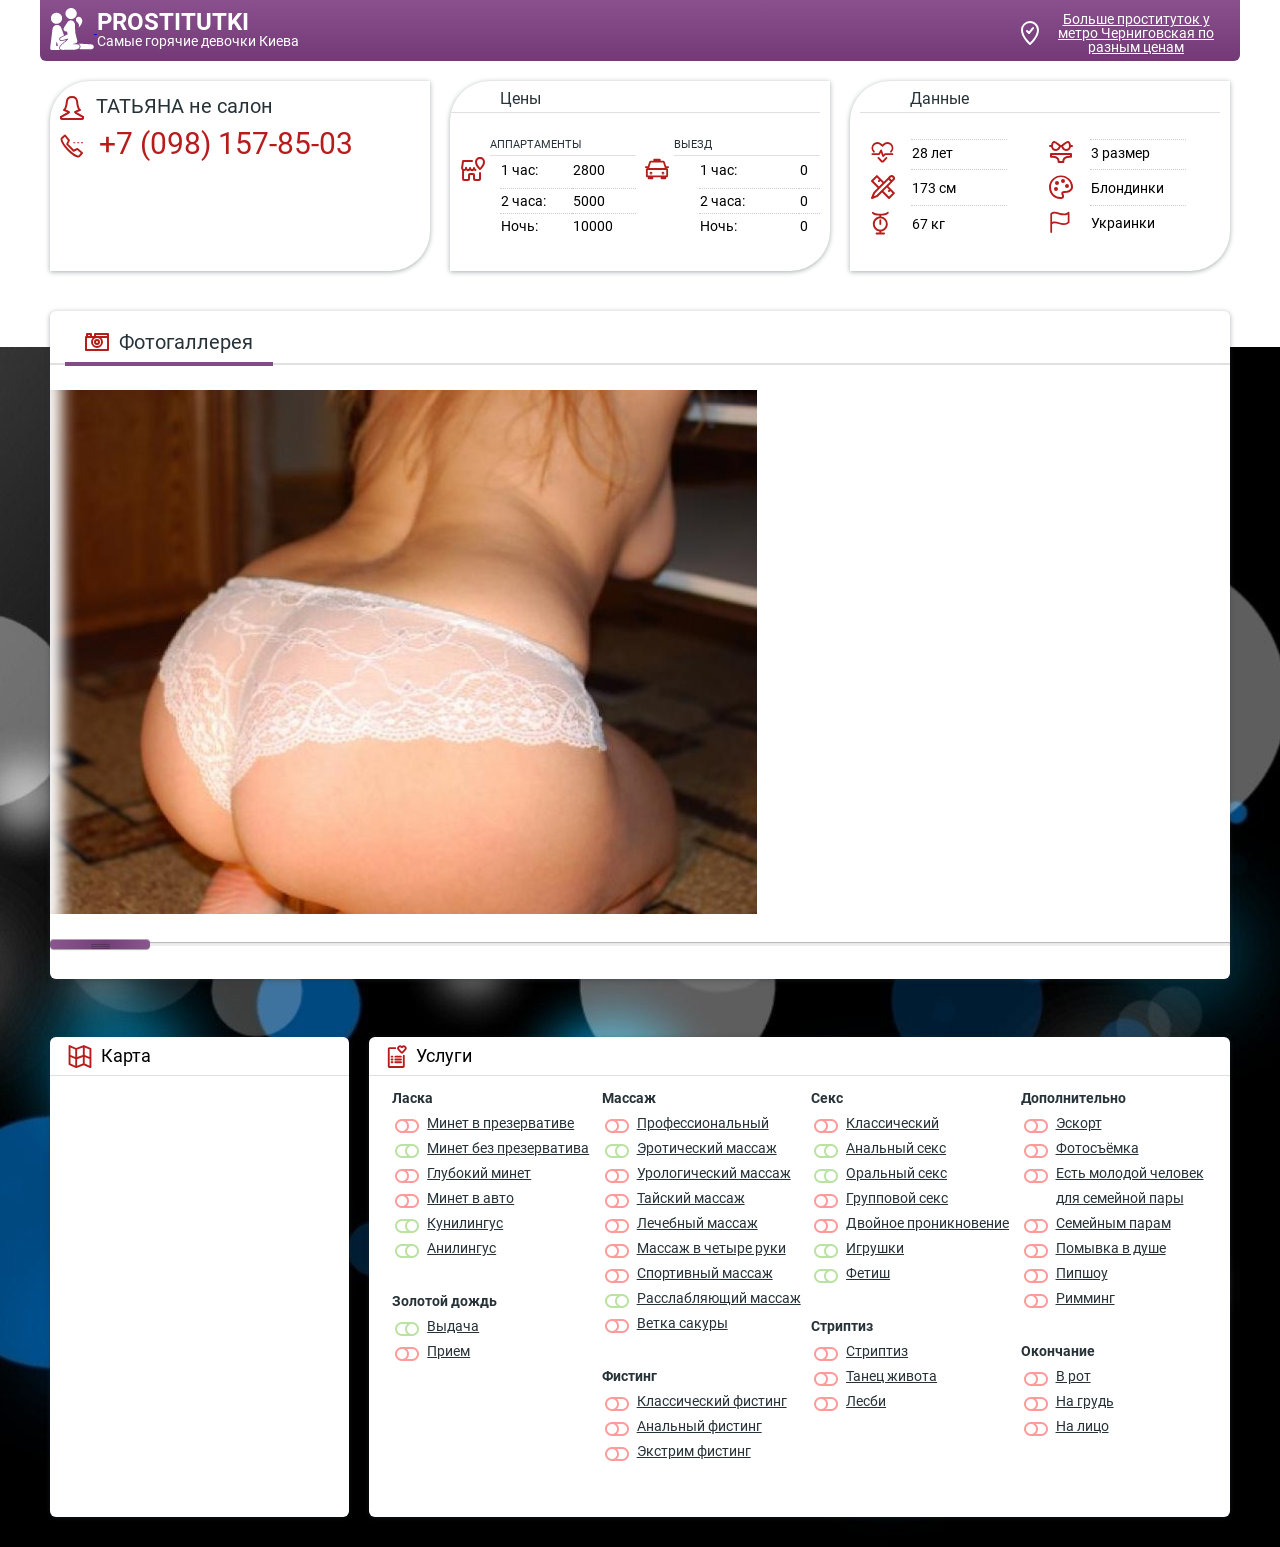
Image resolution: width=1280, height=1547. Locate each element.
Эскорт (1079, 1123)
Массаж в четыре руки (711, 1248)
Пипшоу (1082, 1273)
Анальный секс (896, 1148)
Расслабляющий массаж (719, 1298)
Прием (448, 1351)
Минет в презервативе (500, 1123)
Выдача (453, 1326)
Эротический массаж (707, 1148)
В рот (1073, 1376)
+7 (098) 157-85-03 (206, 143)
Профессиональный (703, 1123)
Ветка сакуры (682, 1323)
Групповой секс (897, 1198)
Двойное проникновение (927, 1223)
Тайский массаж (691, 1198)
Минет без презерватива (508, 1148)
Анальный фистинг (699, 1426)
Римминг (1085, 1298)
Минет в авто (470, 1198)
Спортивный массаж (705, 1273)
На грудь (1085, 1401)
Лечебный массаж (697, 1223)
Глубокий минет (479, 1173)
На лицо (1082, 1426)
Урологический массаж (714, 1173)
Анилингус (461, 1248)
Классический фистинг (712, 1401)
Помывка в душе (1111, 1248)
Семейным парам (1113, 1223)
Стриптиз (877, 1351)
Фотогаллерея (169, 342)
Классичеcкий (892, 1123)
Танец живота (891, 1376)
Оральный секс (896, 1173)
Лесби (866, 1401)
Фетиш (868, 1273)
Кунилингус (465, 1223)
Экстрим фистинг (694, 1451)
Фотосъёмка (1097, 1148)
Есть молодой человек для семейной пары (1130, 1185)
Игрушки (875, 1248)
